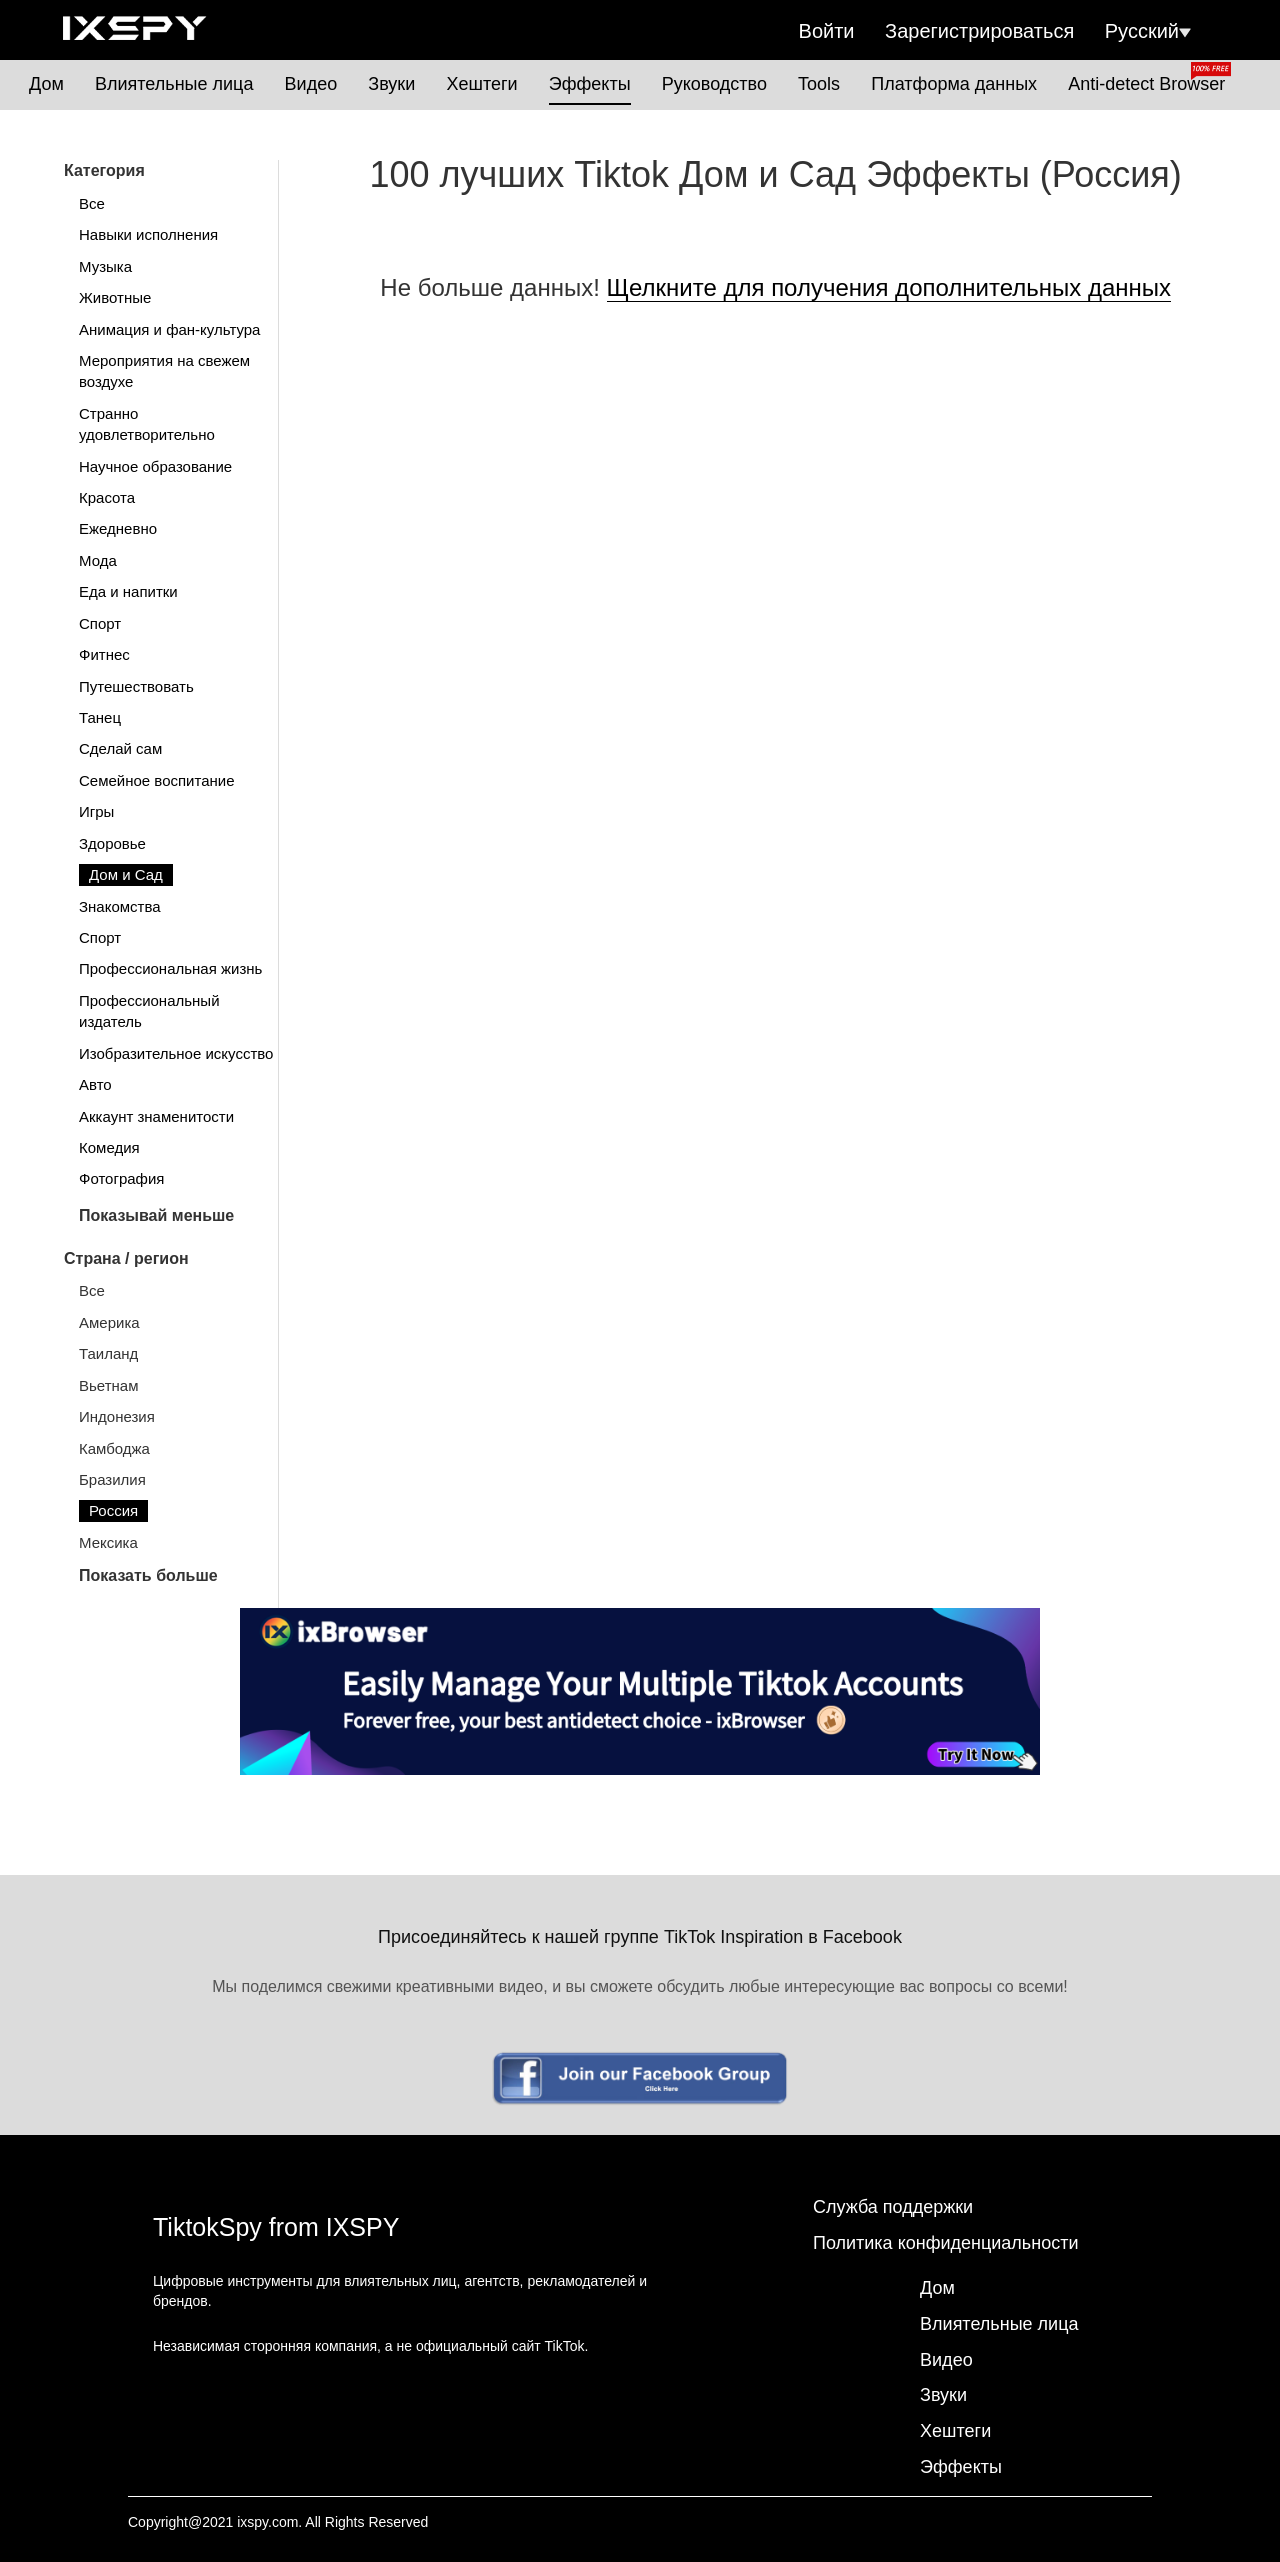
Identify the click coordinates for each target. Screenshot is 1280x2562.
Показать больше (148, 1575)
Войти (827, 31)
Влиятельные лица (174, 84)
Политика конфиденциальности (946, 2243)
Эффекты (590, 84)
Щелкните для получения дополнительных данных (889, 287)
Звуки (391, 84)
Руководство (714, 84)
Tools (819, 84)
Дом (46, 84)
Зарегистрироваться (979, 31)
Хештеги (481, 84)
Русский (1148, 31)
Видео (311, 84)
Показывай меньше (156, 1215)
